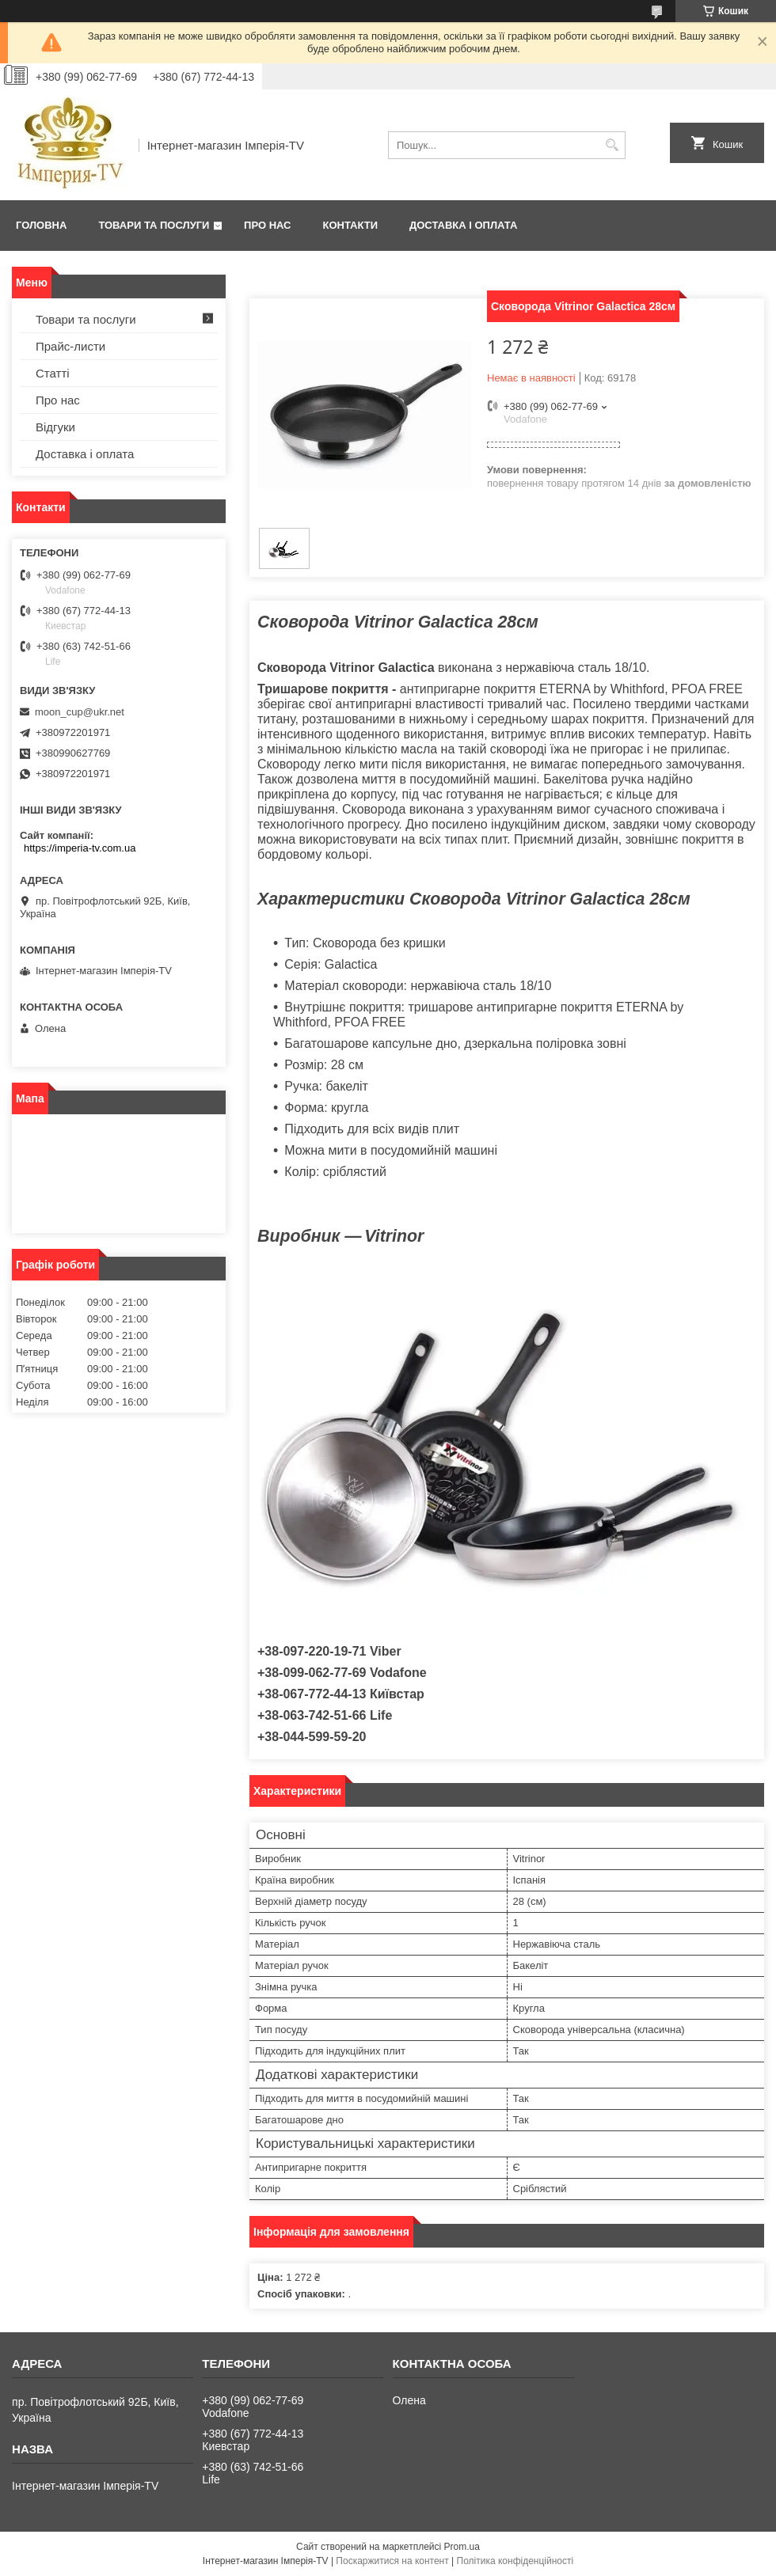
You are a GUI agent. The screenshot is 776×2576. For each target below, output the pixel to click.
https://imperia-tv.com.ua (79, 848)
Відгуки (55, 427)
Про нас (267, 225)
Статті (53, 373)
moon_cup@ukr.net (79, 712)
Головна (41, 225)
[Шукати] (612, 145)
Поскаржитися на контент (392, 2561)
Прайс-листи (70, 346)
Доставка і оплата (463, 225)
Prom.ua (462, 2546)
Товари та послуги (153, 225)
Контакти (350, 225)
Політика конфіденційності (515, 2561)
